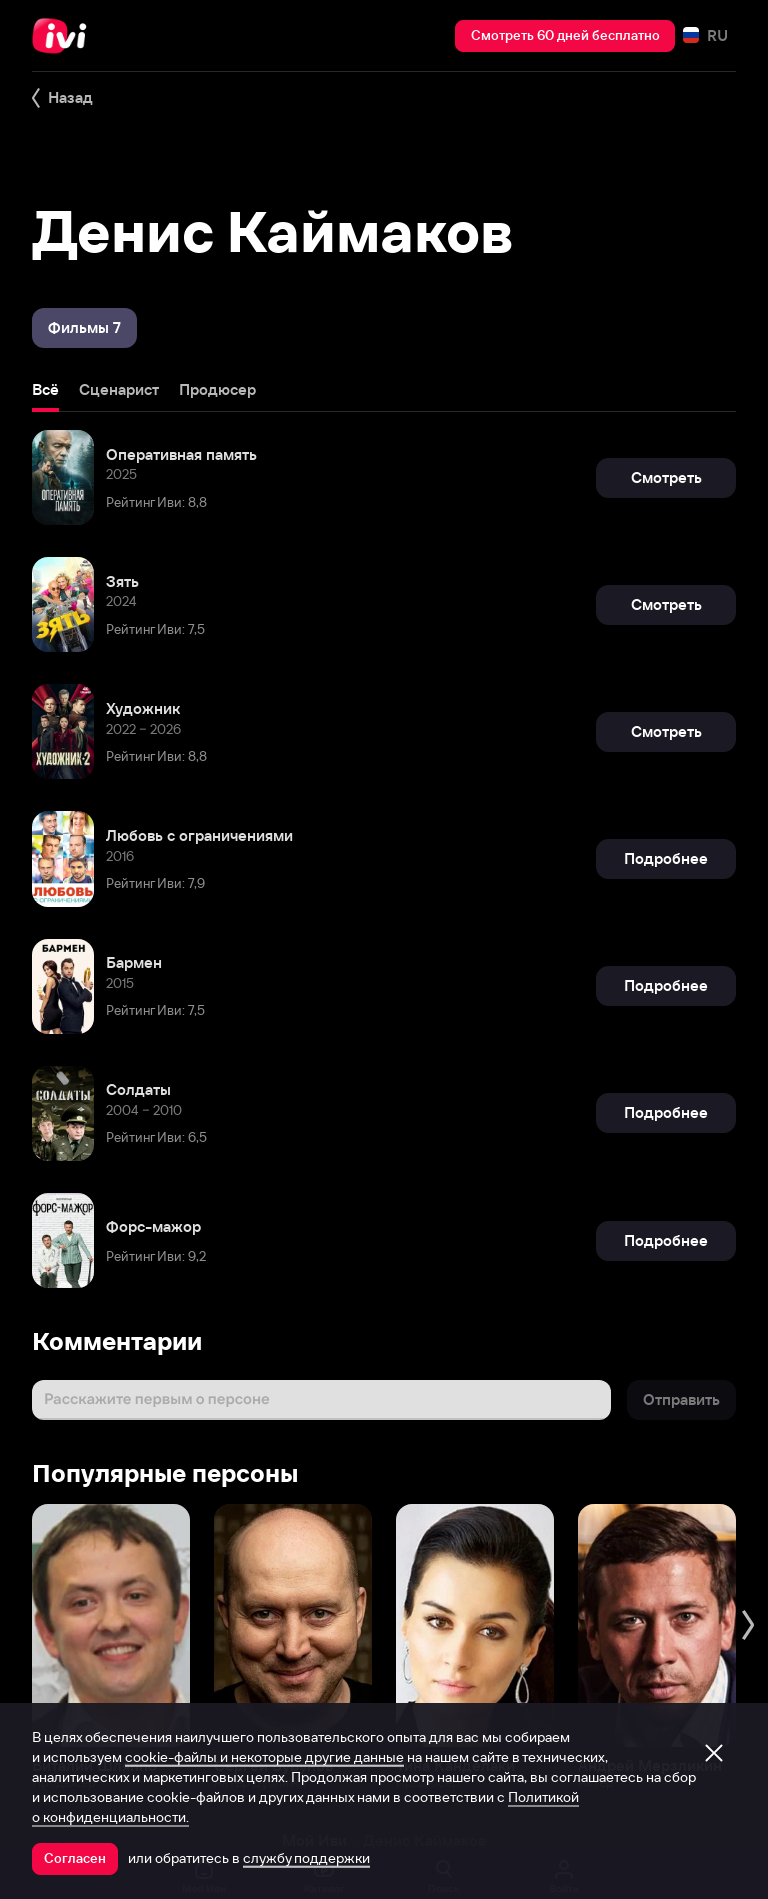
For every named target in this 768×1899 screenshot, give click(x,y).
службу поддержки (306, 1858)
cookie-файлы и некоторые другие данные (264, 1757)
